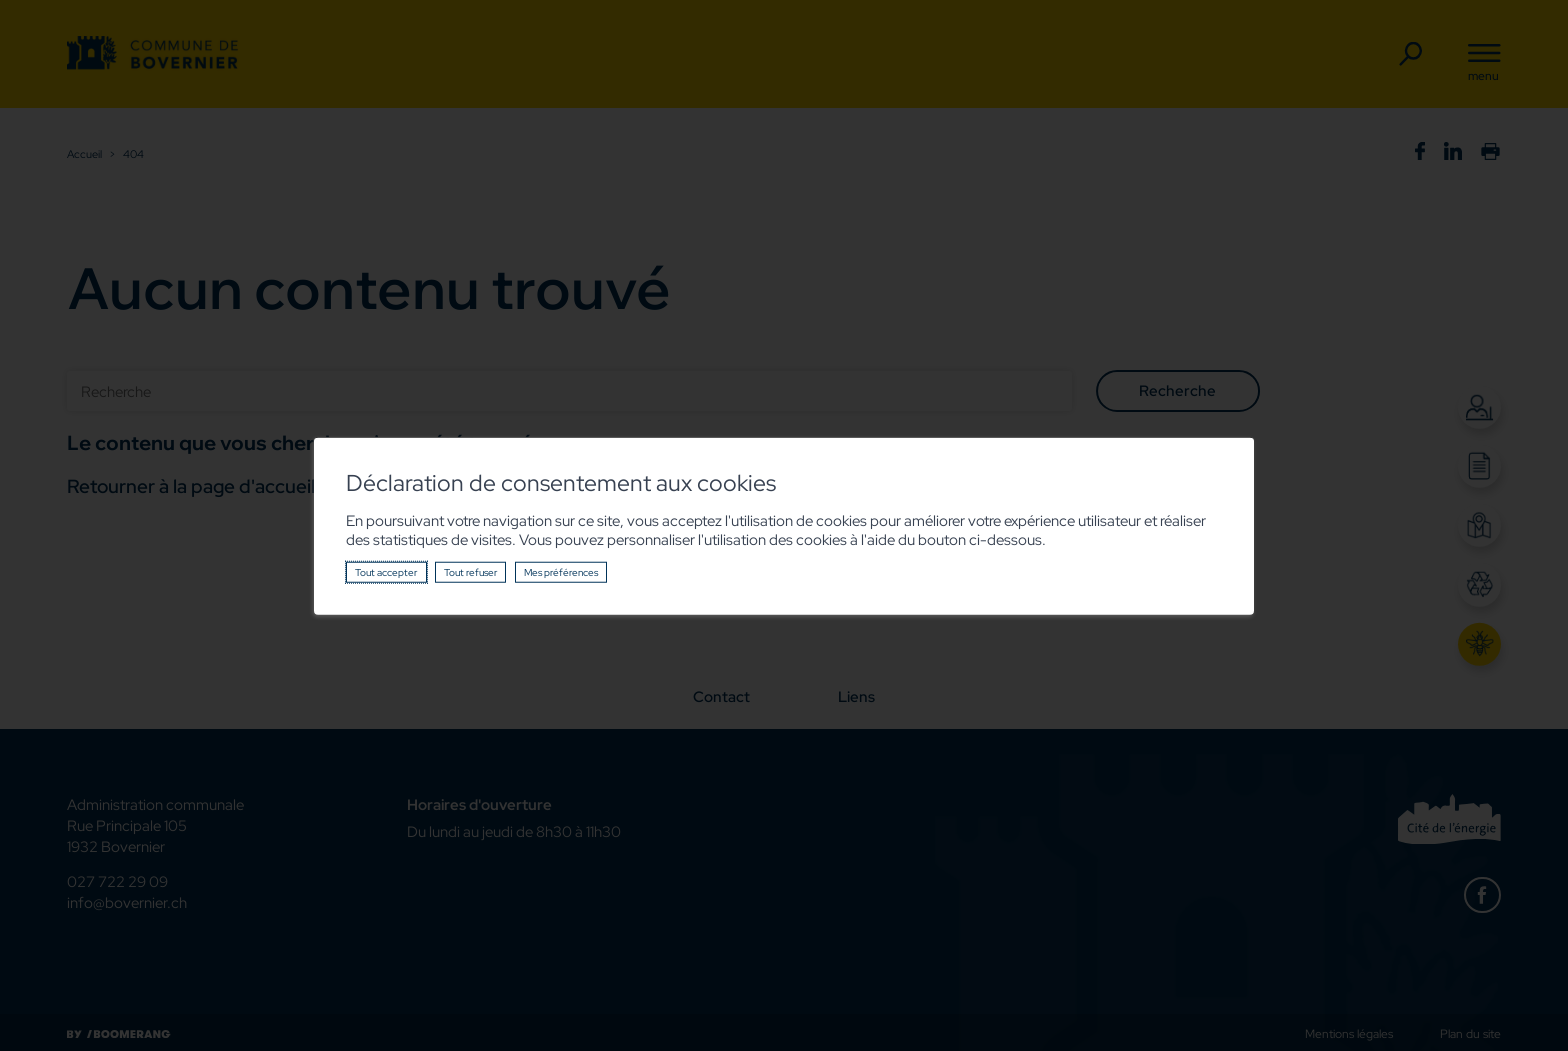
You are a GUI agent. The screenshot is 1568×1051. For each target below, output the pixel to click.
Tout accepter (386, 572)
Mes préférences (561, 572)
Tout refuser (470, 572)
